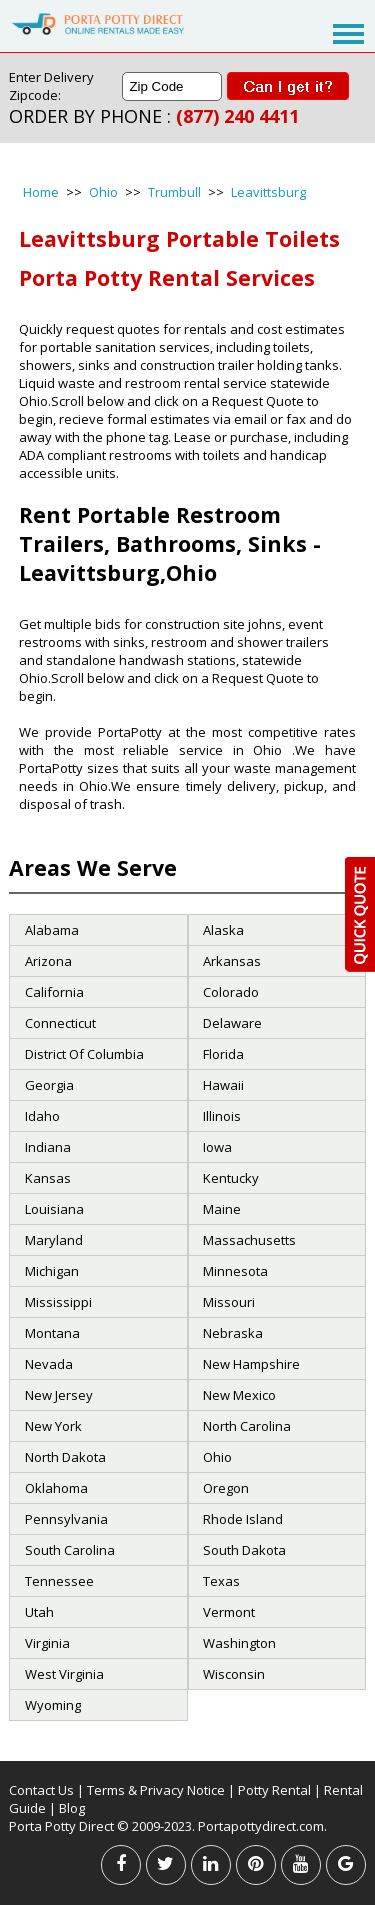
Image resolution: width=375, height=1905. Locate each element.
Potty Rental (274, 1790)
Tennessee (59, 1581)
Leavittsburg (268, 192)
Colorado (231, 992)
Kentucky (231, 1178)
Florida (223, 1054)
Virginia (47, 1643)
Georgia (49, 1085)
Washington (239, 1643)
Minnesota (235, 1271)
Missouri (229, 1302)
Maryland (54, 1240)
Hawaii (223, 1085)
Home (41, 192)
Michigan (52, 1271)
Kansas (48, 1178)
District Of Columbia (84, 1054)
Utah (39, 1612)
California (54, 992)
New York (53, 1426)
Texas (221, 1581)
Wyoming (53, 1705)
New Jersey (59, 1395)
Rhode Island (243, 1519)
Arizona (48, 961)
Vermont (229, 1612)
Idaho (42, 1116)
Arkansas (232, 961)
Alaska (223, 930)
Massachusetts (249, 1240)
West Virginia (64, 1674)
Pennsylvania (66, 1519)
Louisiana (54, 1209)
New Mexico (239, 1395)
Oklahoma (56, 1488)
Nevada (49, 1364)
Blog (72, 1808)
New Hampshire (251, 1364)
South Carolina (70, 1550)
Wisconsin (234, 1674)
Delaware (232, 1023)
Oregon (226, 1488)
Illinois (222, 1116)
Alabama (52, 930)
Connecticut (60, 1023)
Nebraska (233, 1333)
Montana (52, 1333)
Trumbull (174, 192)
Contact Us (41, 1790)
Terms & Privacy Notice (156, 1790)
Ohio (103, 192)
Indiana (48, 1147)
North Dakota (65, 1457)
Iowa (217, 1147)
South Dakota (244, 1550)
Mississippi (58, 1302)
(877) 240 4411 (237, 116)
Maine (222, 1209)
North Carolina (247, 1426)
